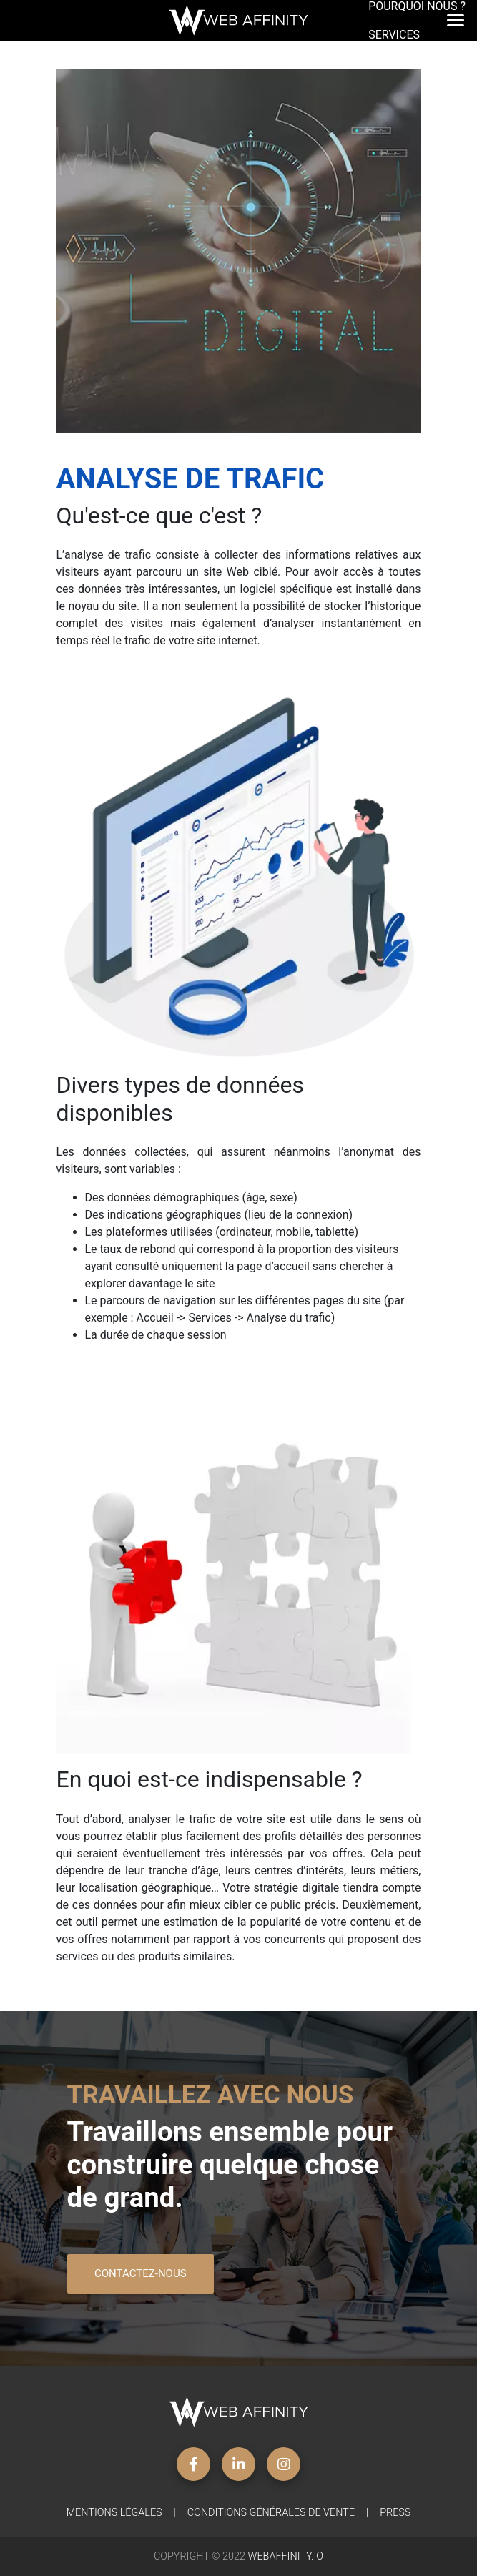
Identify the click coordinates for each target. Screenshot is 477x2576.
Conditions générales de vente (271, 2513)
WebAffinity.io (286, 2556)
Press (395, 2513)
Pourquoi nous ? (417, 14)
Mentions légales (114, 2513)
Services (394, 43)
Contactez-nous (140, 2273)
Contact (394, 72)
